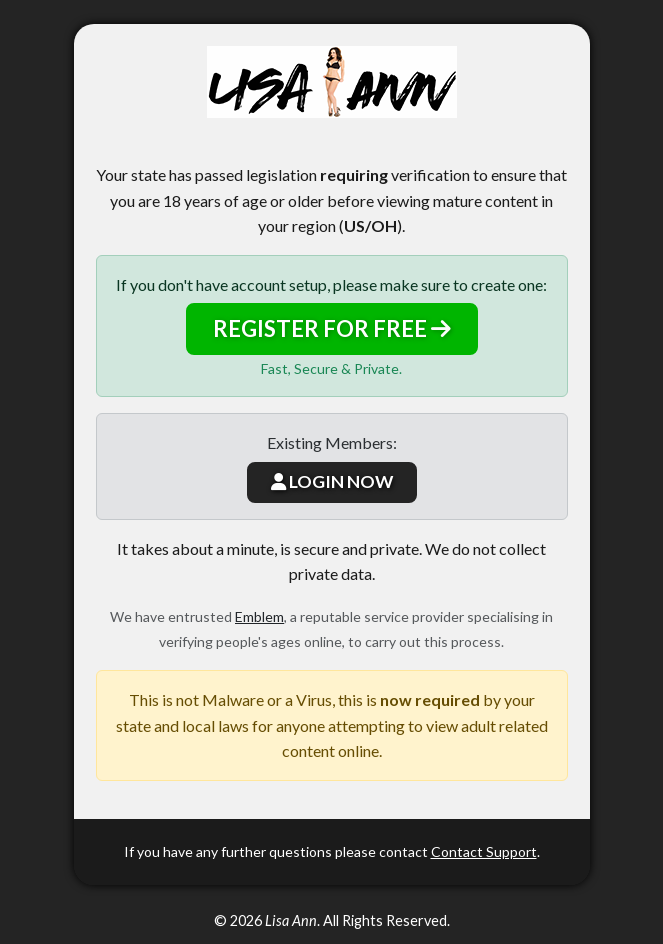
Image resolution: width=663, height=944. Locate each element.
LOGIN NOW (332, 481)
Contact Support (484, 851)
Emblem (259, 616)
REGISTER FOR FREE (332, 328)
